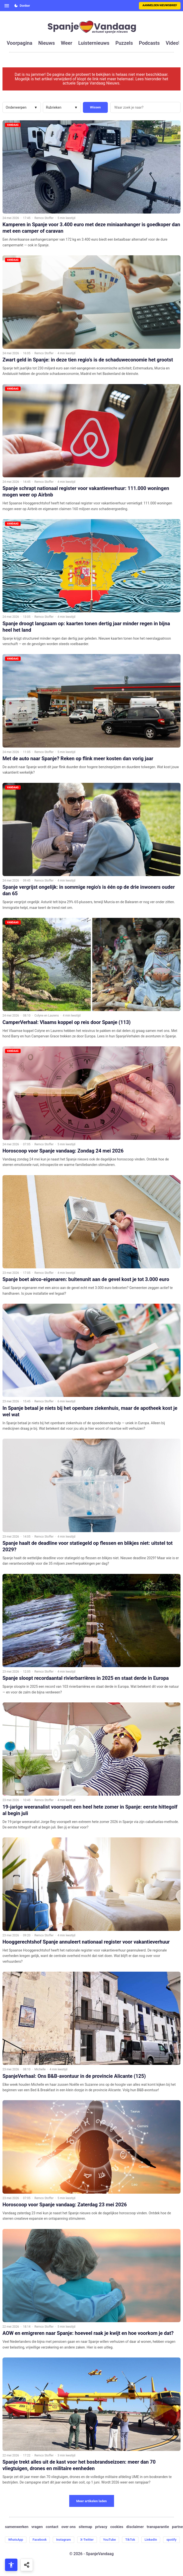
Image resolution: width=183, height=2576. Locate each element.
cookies (116, 2527)
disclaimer (135, 2527)
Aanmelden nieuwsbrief (159, 5)
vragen (37, 2527)
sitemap (85, 2527)
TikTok (130, 2539)
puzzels (124, 43)
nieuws (46, 43)
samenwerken (16, 2527)
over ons (68, 2527)
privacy (101, 2527)
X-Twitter (87, 2539)
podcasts (149, 43)
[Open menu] (6, 5)
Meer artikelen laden (91, 2501)
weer (66, 43)
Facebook (40, 2539)
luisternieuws (93, 43)
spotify (171, 2539)
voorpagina (19, 43)
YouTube (109, 2539)
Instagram (63, 2539)
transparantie (158, 2527)
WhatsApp (15, 2539)
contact (52, 2527)
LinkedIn (151, 2539)
